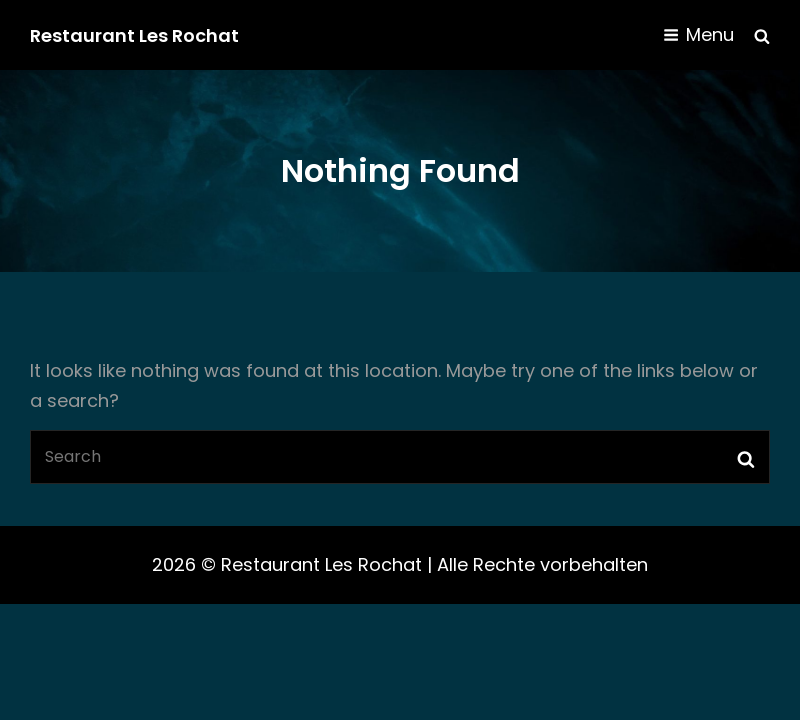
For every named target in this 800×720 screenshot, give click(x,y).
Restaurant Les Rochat (134, 35)
